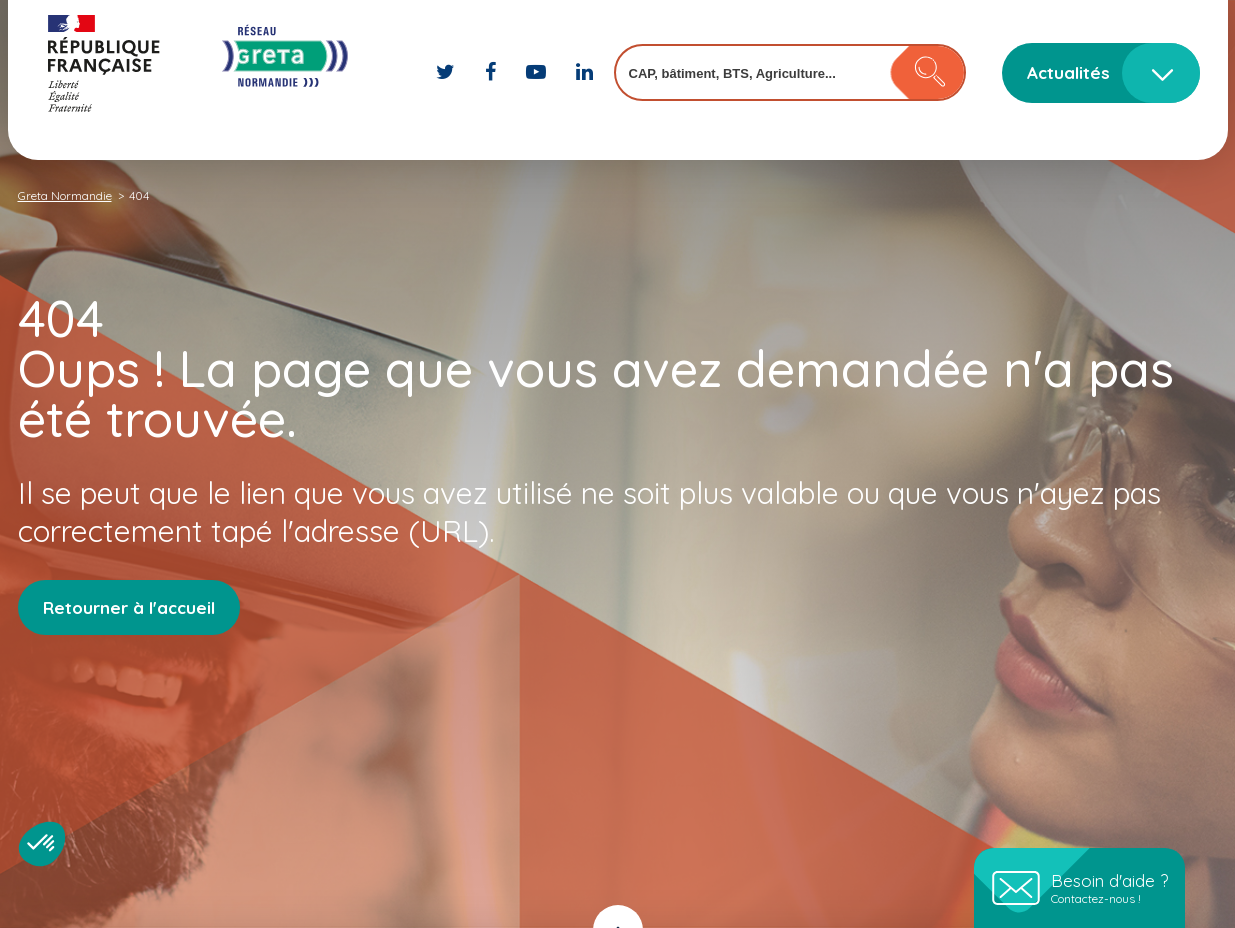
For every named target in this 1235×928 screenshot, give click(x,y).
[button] (42, 844)
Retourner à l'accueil (129, 607)
